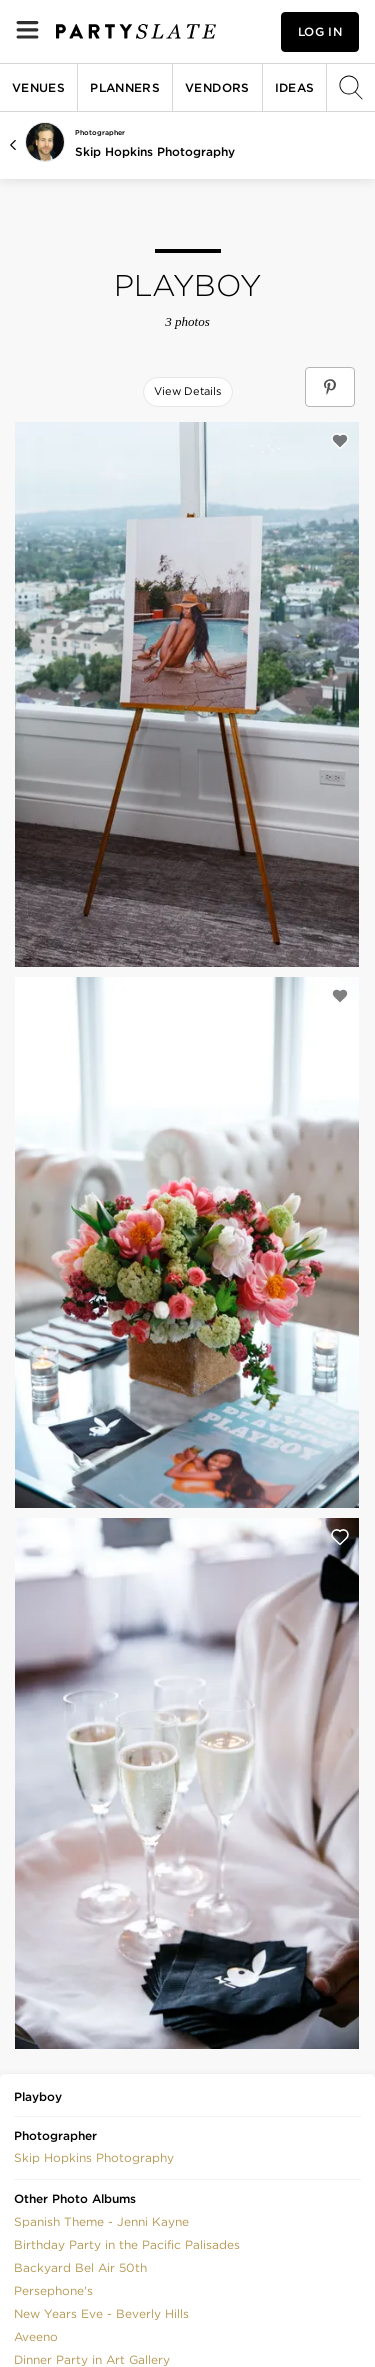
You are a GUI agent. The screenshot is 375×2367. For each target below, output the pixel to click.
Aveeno (36, 2336)
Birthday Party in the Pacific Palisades (127, 2244)
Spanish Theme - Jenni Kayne (101, 2221)
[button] (94, 2157)
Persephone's (53, 2290)
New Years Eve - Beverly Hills (101, 2313)
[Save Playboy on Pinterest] (330, 387)
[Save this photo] (340, 441)
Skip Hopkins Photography (155, 151)
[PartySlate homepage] (136, 31)
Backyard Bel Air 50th (80, 2267)
